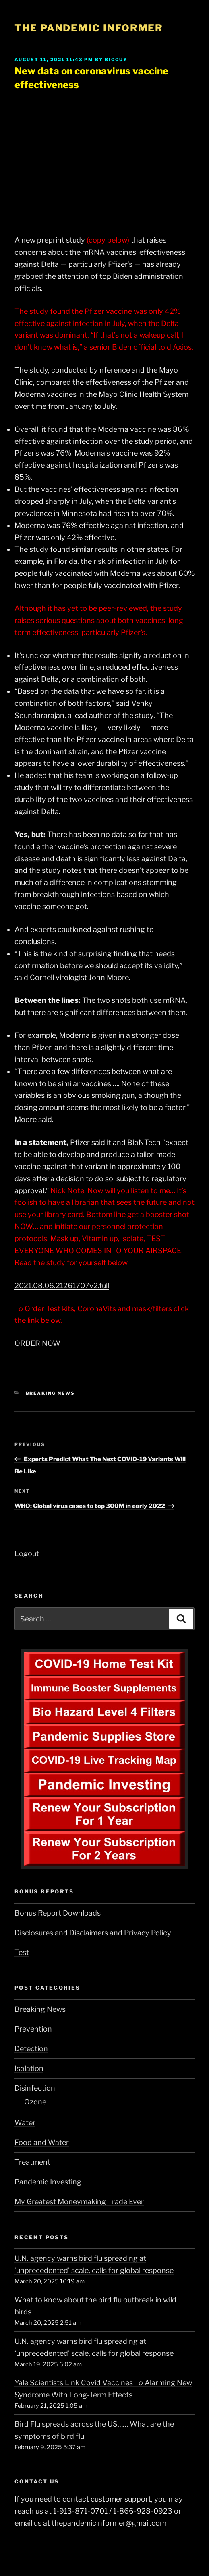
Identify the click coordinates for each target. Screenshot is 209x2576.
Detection (31, 2048)
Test (21, 1952)
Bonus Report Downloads (57, 1913)
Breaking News (50, 1393)
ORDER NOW (37, 1343)
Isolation (28, 2068)
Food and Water (41, 2142)
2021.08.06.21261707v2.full (61, 1285)
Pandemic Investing (47, 2182)
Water (24, 2122)
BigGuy (116, 59)
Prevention (33, 2029)
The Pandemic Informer (88, 28)
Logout (26, 1553)
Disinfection (34, 2088)
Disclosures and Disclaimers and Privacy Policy (92, 1932)
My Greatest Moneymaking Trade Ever (79, 2201)
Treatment (32, 2162)
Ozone (35, 2102)
